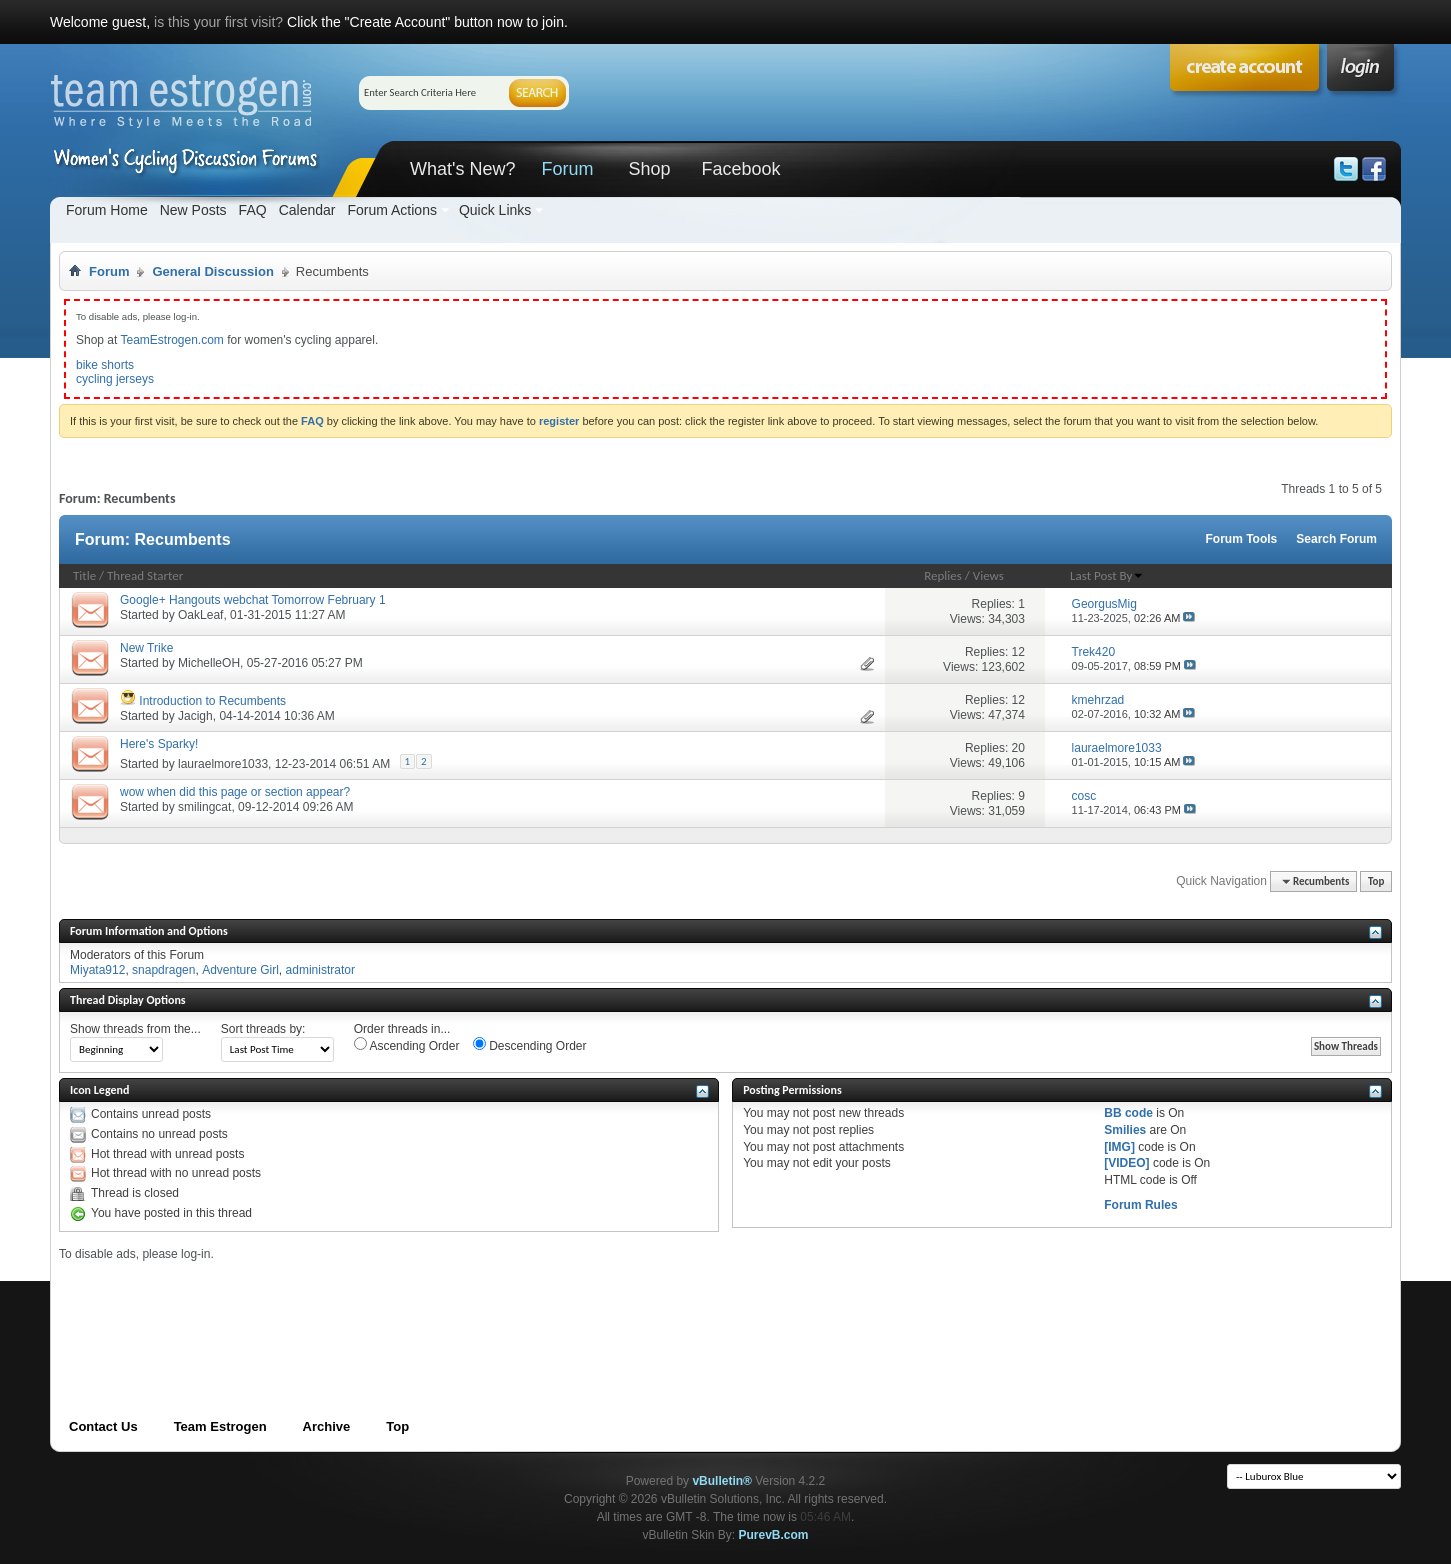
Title (84, 575)
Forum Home (107, 210)
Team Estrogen (220, 1426)
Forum (567, 169)
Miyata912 (97, 970)
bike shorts (105, 365)
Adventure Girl (240, 970)
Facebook (740, 169)
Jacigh (195, 716)
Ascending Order (407, 1045)
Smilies (1125, 1130)
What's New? (462, 169)
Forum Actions (391, 210)
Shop (649, 169)
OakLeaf (200, 615)
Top (1376, 881)
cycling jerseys (115, 379)
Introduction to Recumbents (212, 701)
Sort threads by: (263, 1029)
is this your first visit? (218, 22)
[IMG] (1119, 1147)
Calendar (307, 210)
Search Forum (1336, 539)
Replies (943, 575)
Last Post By (1107, 575)
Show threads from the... (135, 1029)
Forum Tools (1242, 539)
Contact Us (103, 1426)
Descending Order (530, 1045)
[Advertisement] (423, 1306)
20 (1018, 748)
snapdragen (163, 970)
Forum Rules (1140, 1205)
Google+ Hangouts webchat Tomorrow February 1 (253, 600)
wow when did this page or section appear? (235, 792)
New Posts (193, 210)
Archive (327, 1426)
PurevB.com (774, 1535)
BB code (1128, 1113)
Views (988, 575)
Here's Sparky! (159, 744)
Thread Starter (145, 575)
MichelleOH (209, 663)
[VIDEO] (1126, 1163)
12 (1018, 652)
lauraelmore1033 (223, 764)
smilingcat (204, 807)
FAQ (253, 210)
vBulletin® (722, 1481)
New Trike (146, 648)
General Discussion (212, 271)
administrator (320, 970)
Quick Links (495, 210)
